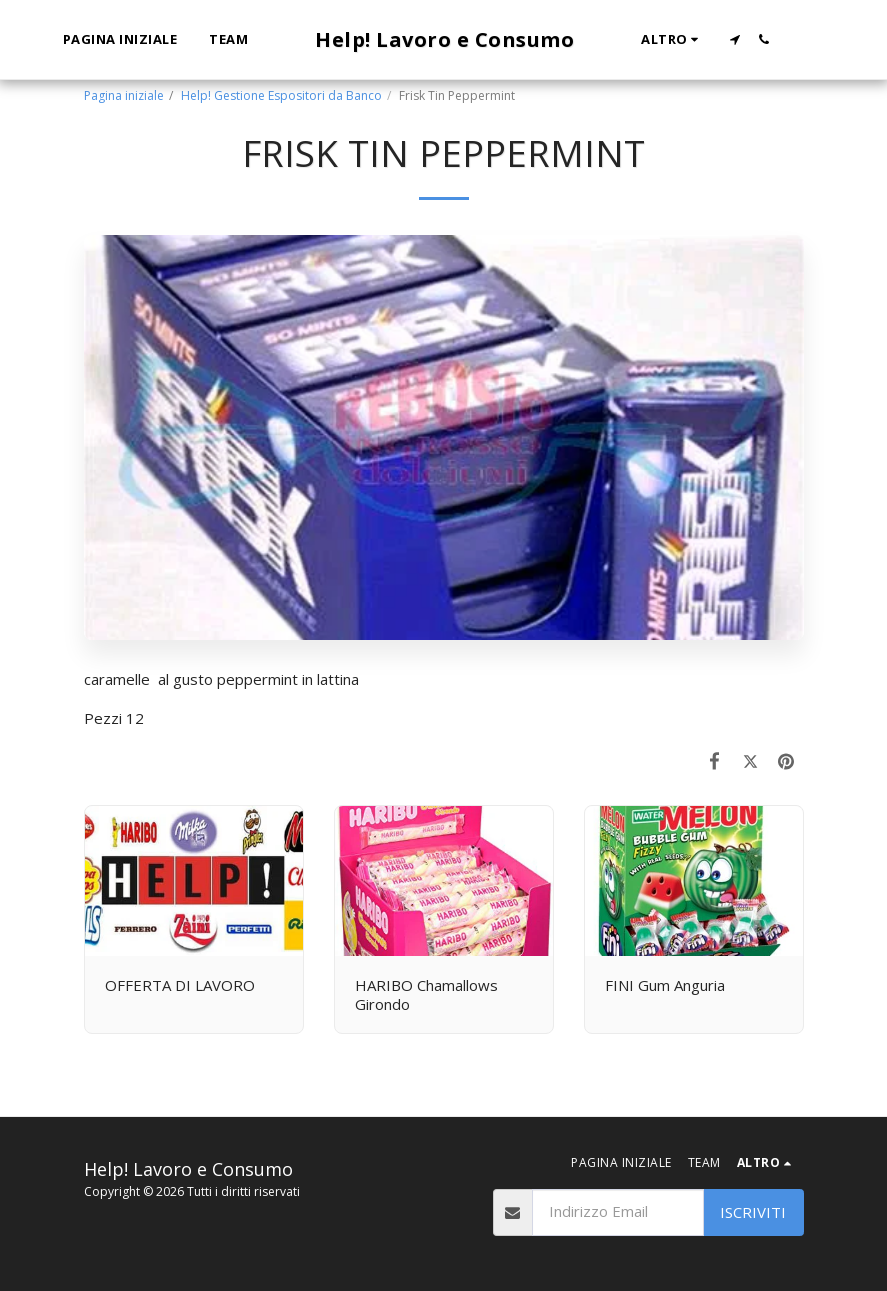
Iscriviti (753, 1212)
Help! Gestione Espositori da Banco (281, 95)
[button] (734, 39)
